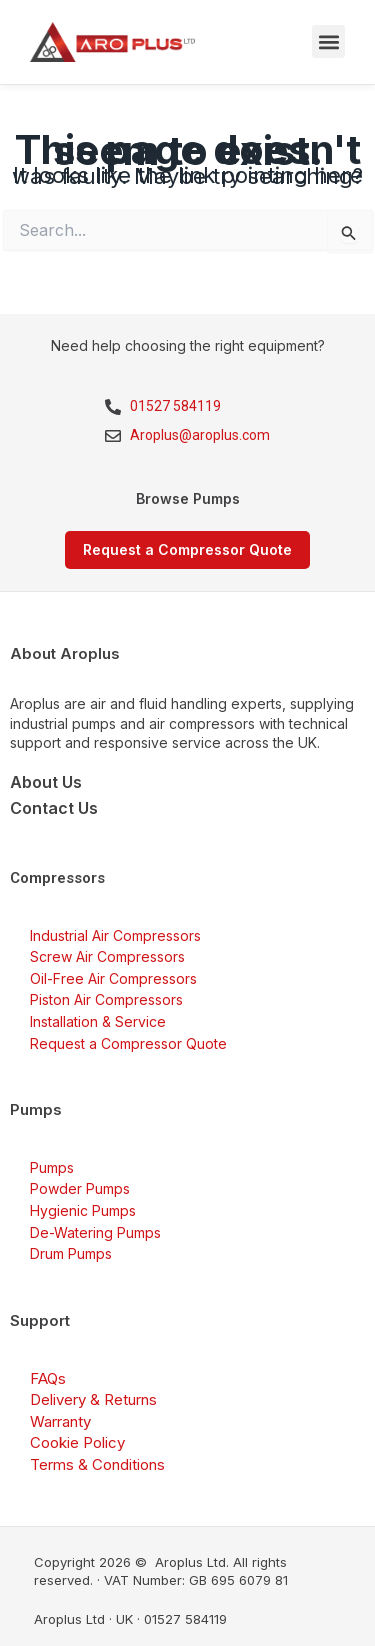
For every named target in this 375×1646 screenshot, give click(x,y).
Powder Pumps (80, 1188)
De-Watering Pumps (95, 1232)
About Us (46, 782)
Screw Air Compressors (107, 956)
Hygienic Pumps (83, 1210)
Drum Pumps (71, 1253)
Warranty (60, 1421)
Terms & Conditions (97, 1464)
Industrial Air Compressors (115, 935)
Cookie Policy (77, 1442)
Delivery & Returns (93, 1399)
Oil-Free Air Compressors (113, 978)
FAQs (48, 1378)
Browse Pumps (188, 498)
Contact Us (54, 808)
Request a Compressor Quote (128, 1043)
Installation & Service (98, 1021)
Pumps (52, 1167)
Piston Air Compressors (106, 999)
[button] (328, 41)
